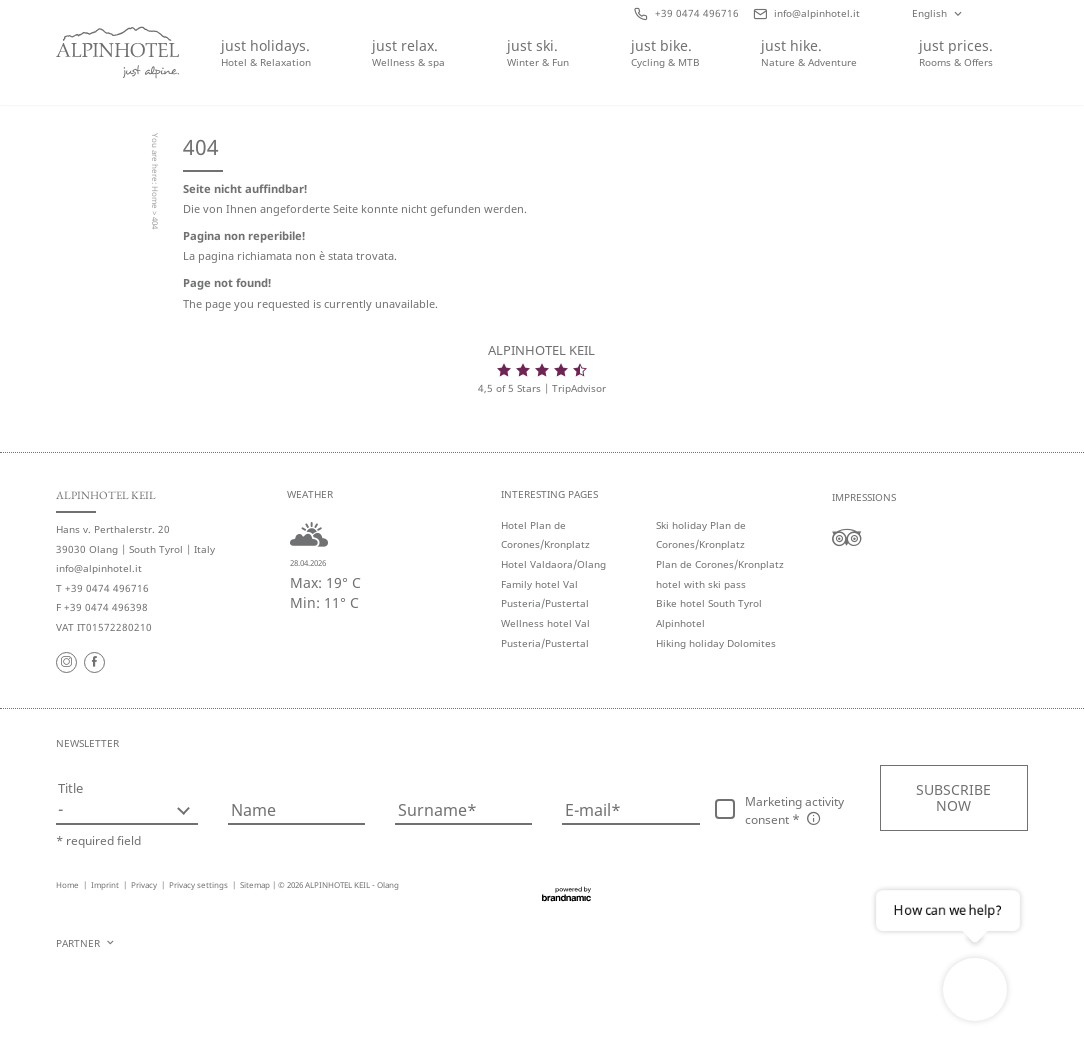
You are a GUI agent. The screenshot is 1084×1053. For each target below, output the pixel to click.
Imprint (106, 884)
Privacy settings (199, 884)
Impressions (864, 497)
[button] (954, 798)
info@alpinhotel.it (99, 568)
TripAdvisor (579, 388)
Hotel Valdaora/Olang (553, 564)
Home (155, 198)
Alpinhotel (680, 623)
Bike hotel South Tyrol (709, 603)
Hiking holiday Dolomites (716, 643)
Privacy (145, 884)
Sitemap (255, 884)
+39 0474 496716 (107, 588)
